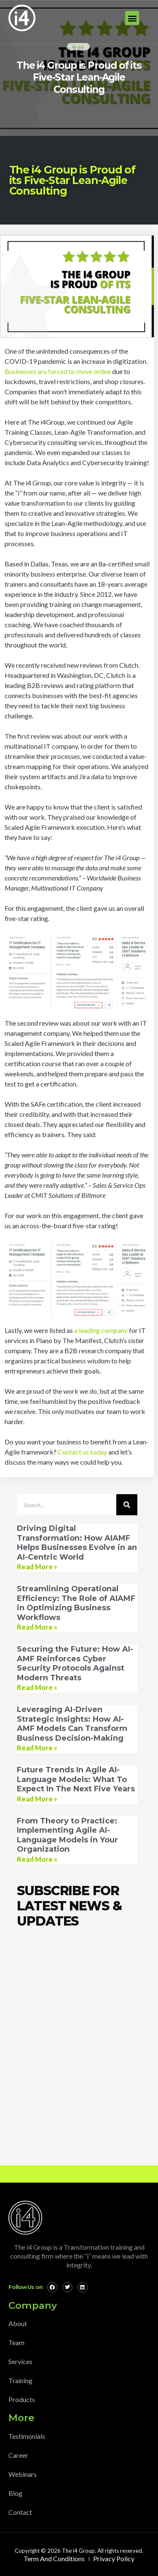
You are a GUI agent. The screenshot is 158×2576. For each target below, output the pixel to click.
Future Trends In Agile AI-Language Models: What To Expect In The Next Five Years (76, 1779)
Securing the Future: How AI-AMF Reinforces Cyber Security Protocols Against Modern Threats (75, 1663)
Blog (78, 46)
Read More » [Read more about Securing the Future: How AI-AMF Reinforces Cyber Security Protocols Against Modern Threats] (37, 1687)
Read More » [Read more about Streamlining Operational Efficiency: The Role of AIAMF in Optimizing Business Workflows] (37, 1627)
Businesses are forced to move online (58, 371)
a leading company (101, 1330)
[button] (132, 18)
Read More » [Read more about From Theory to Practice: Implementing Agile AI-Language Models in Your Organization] (37, 1859)
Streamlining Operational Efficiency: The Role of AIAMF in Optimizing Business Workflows (76, 1603)
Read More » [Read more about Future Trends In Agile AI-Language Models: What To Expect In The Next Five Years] (37, 1799)
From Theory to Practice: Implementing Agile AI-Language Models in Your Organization (67, 1835)
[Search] (126, 1504)
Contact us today (82, 1452)
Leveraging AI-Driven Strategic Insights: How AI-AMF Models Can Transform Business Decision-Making (72, 1724)
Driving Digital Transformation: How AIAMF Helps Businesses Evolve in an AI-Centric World (77, 1543)
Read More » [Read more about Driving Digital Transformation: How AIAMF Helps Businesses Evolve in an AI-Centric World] (37, 1567)
